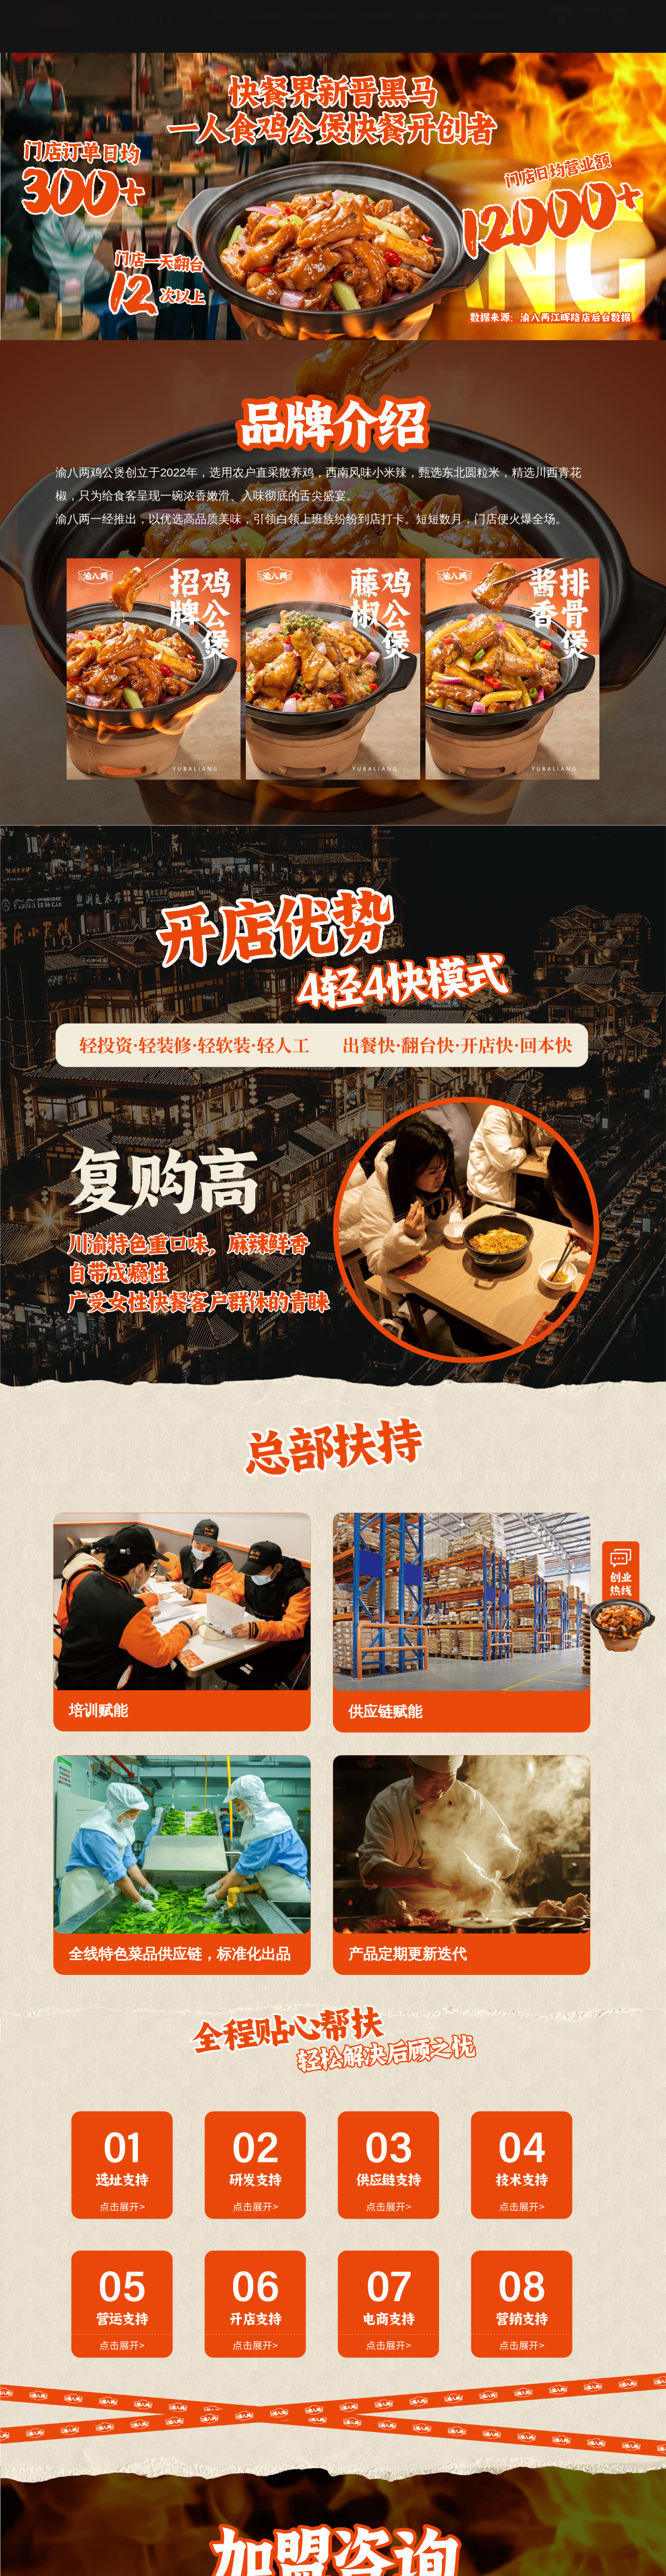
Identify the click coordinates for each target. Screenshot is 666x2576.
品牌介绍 (266, 26)
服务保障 (433, 26)
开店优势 (377, 26)
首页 (219, 26)
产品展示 (322, 26)
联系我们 (488, 26)
